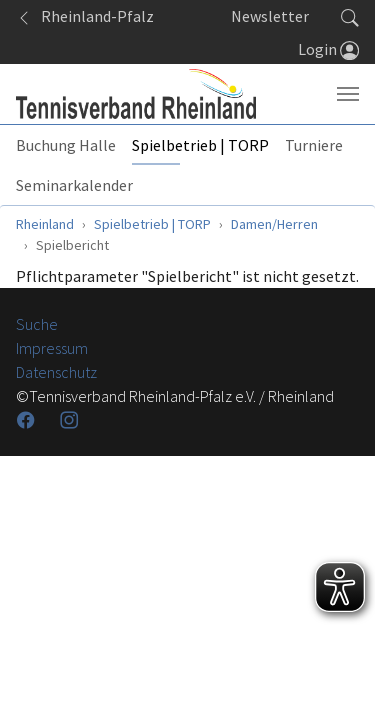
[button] (350, 16)
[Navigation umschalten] (348, 94)
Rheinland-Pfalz (85, 16)
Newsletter (270, 16)
